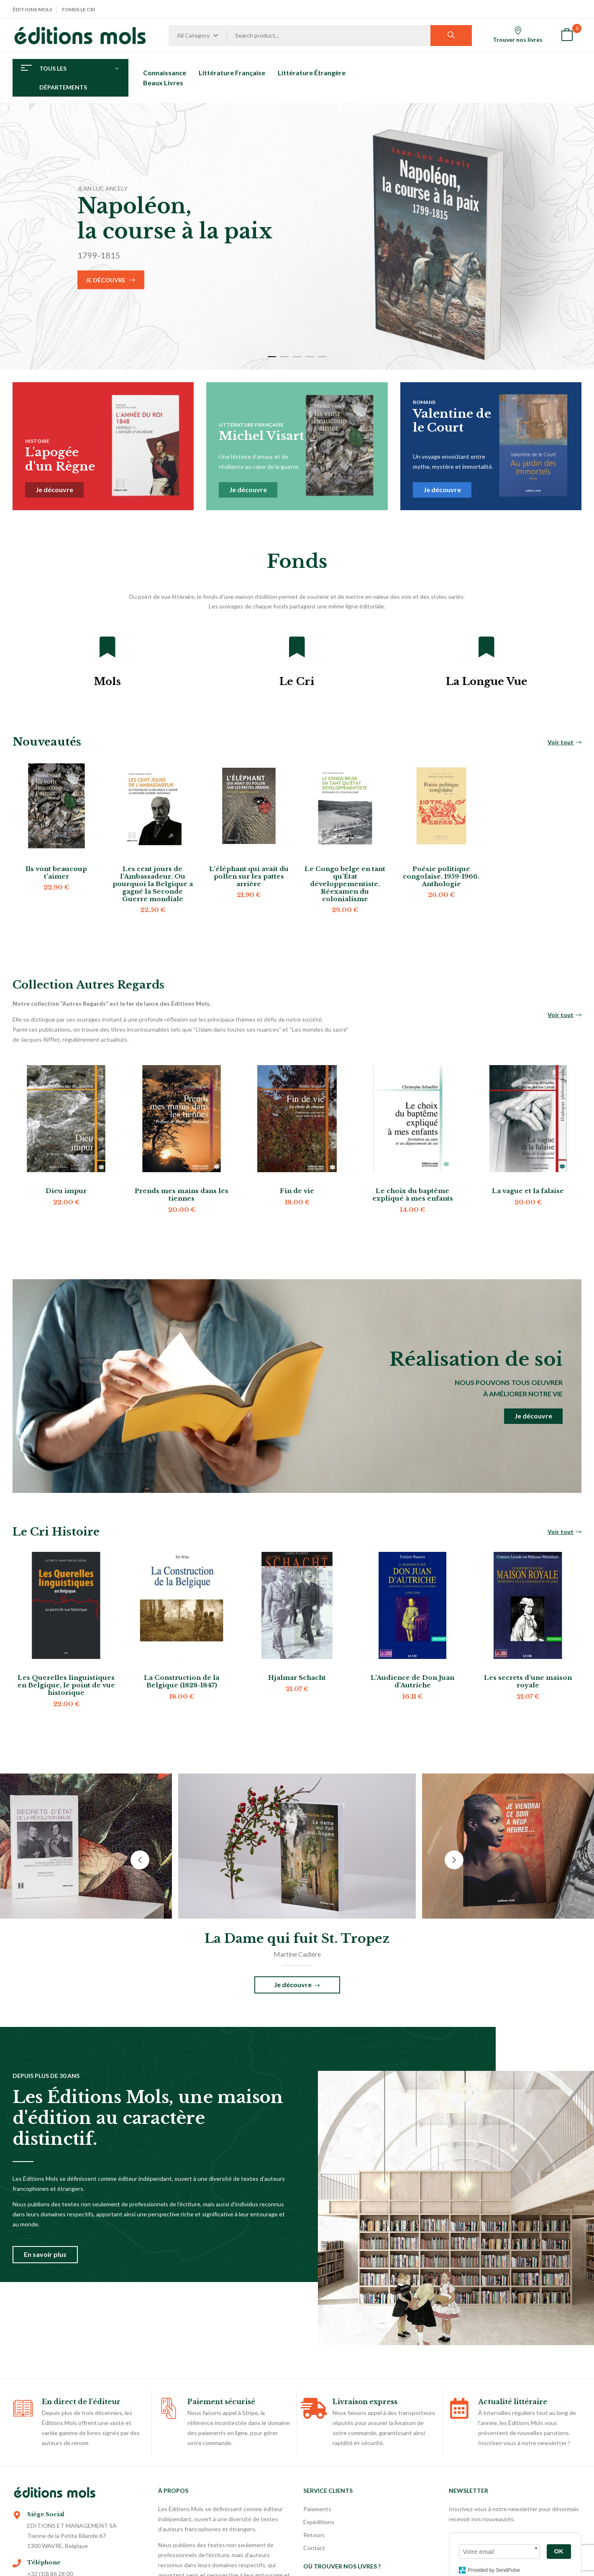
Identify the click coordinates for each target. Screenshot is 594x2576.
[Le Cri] (297, 646)
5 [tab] (322, 356)
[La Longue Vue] (486, 646)
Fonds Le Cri (78, 9)
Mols (107, 681)
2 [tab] (284, 356)
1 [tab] (272, 356)
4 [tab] (309, 356)
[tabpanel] (297, 236)
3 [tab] (297, 356)
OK (559, 2551)
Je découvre (105, 280)
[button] (567, 35)
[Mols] (107, 646)
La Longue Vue (486, 681)
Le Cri (296, 681)
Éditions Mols (32, 9)
